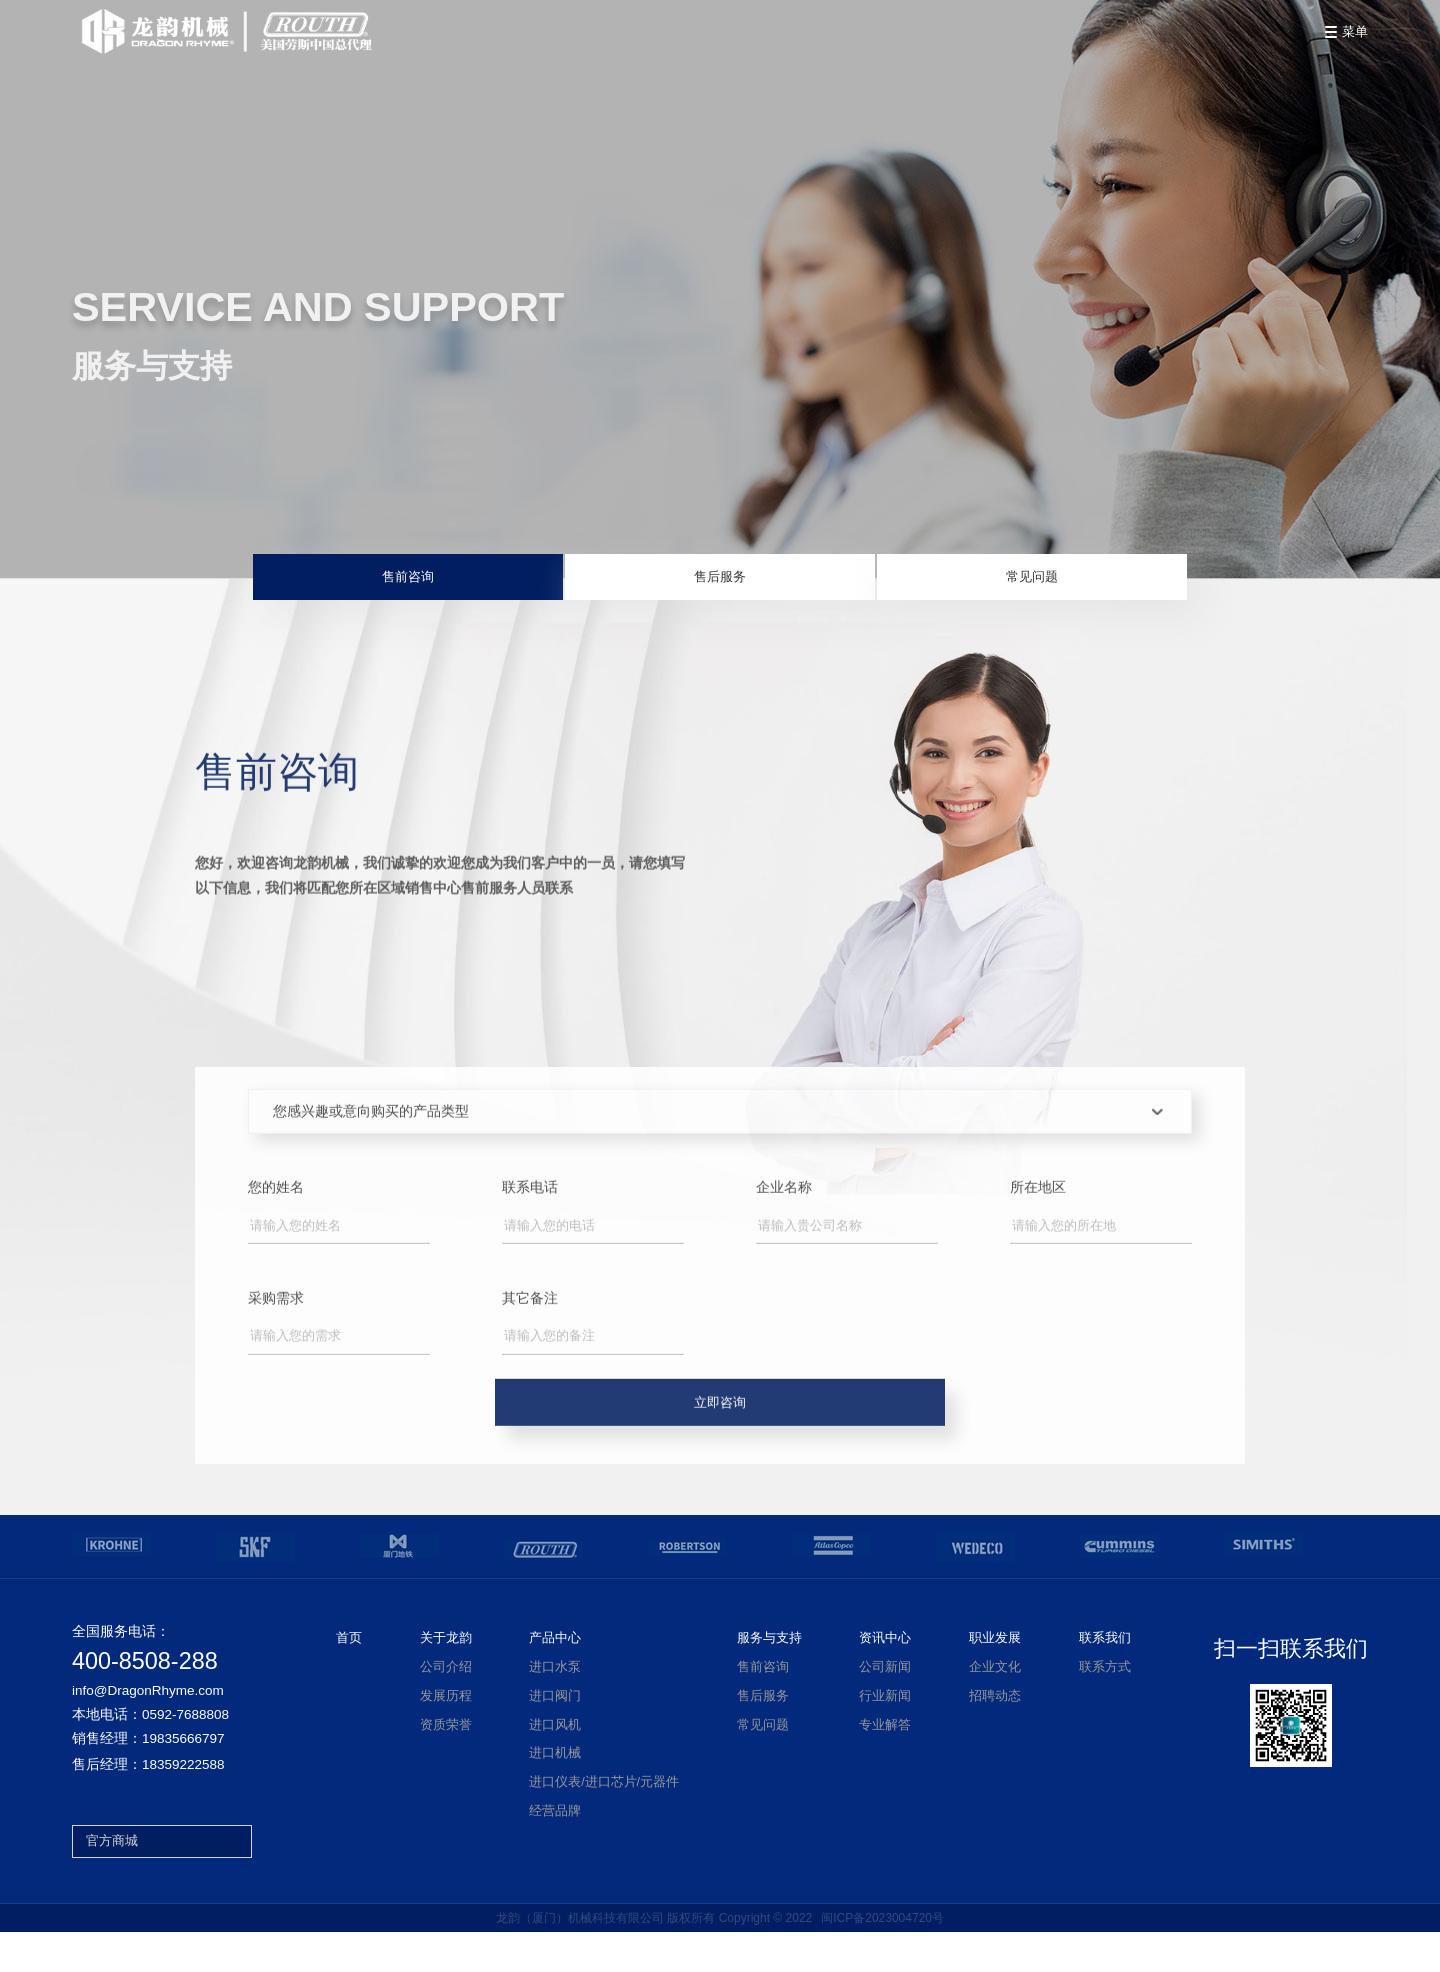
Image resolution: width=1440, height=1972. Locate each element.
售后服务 (720, 584)
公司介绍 (446, 1707)
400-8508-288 (145, 1701)
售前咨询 (493, 584)
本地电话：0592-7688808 (150, 1755)
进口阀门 (555, 1736)
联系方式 (1105, 1707)
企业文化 (995, 1707)
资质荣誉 (446, 1765)
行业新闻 (885, 1736)
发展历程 (446, 1736)
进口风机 (555, 1765)
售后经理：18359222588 (148, 1805)
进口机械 (555, 1794)
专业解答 (885, 1765)
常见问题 (947, 584)
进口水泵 (555, 1707)
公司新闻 (885, 1707)
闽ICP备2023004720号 (882, 1958)
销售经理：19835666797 (148, 1779)
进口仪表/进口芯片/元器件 (604, 1822)
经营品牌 (555, 1851)
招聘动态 (995, 1736)
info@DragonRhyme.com (148, 1731)
